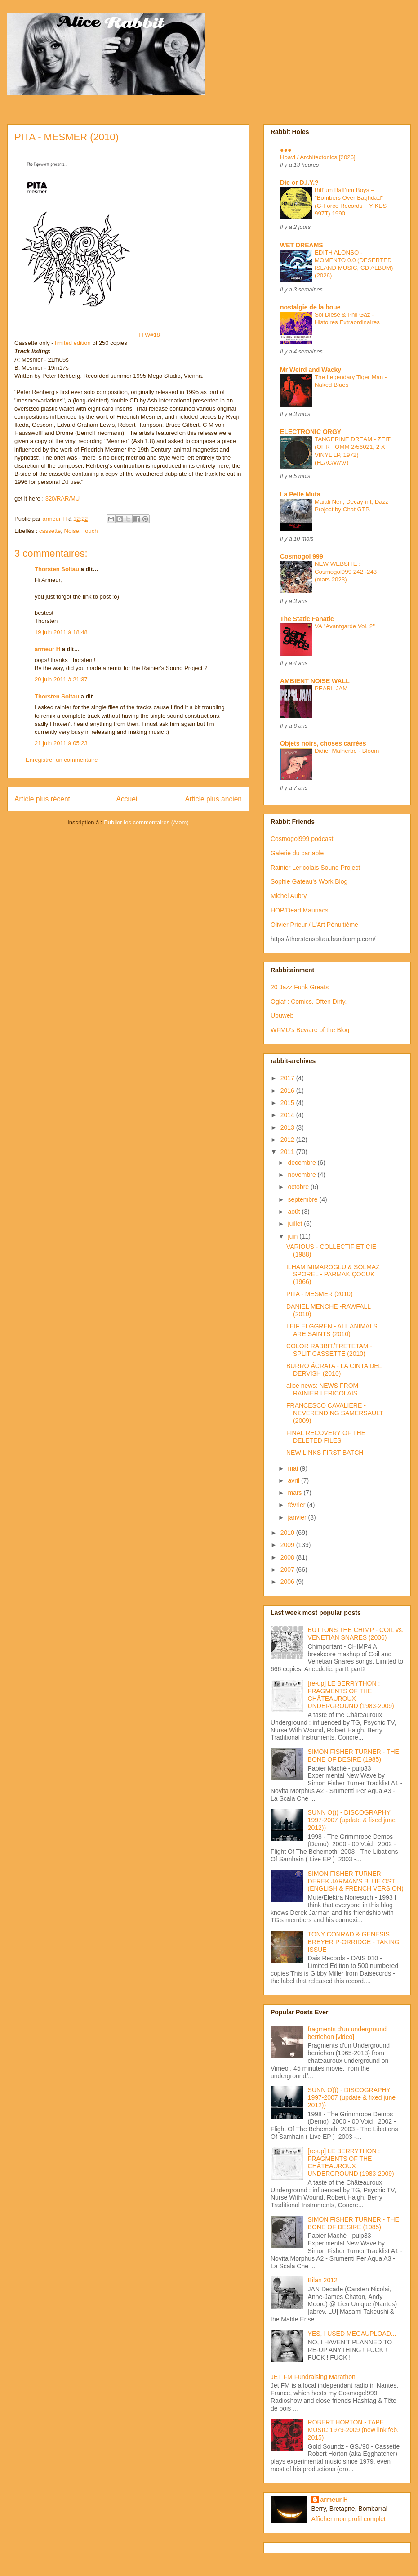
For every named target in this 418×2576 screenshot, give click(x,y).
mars (295, 1492)
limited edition (73, 343)
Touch (90, 531)
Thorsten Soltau (57, 569)
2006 (288, 1581)
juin (293, 1236)
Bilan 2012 (323, 2280)
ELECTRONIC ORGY (310, 431)
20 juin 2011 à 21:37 (61, 679)
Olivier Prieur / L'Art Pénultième (314, 924)
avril (294, 1480)
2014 (288, 1114)
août (295, 1211)
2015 (288, 1102)
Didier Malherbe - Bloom (347, 750)
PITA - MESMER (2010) (319, 1293)
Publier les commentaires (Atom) (146, 822)
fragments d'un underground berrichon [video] (347, 2033)
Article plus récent (42, 799)
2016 (288, 1090)
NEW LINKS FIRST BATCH (324, 1452)
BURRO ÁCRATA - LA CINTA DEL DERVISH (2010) (334, 1369)
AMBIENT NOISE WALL (315, 680)
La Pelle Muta (300, 494)
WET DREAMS (301, 245)
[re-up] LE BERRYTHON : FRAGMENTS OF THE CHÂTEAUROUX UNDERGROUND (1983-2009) (351, 1694)
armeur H (47, 649)
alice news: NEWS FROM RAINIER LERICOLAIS (322, 1389)
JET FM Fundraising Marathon (313, 2376)
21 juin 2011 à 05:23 (61, 743)
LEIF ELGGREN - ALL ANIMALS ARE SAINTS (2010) (332, 1330)
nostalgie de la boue (310, 307)
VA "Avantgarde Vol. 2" (345, 626)
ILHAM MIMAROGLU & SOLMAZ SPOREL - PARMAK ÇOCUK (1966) (333, 1274)
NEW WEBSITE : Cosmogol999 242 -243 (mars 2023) (346, 571)
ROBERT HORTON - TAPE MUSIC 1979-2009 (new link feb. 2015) (353, 2430)
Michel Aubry (289, 895)
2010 (288, 1532)
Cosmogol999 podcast (302, 838)
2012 (288, 1139)
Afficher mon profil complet (348, 2518)
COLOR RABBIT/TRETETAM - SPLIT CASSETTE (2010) (329, 1349)
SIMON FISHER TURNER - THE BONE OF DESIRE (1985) (353, 1755)
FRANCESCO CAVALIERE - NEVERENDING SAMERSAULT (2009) (334, 1413)
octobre (299, 1186)
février (297, 1504)
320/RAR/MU (62, 498)
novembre (302, 1174)
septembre (303, 1199)
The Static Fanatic (307, 618)
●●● (285, 149)
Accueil (127, 799)
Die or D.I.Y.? (299, 182)
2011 (288, 1151)
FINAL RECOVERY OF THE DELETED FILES (325, 1436)
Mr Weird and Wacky (310, 369)
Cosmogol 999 (301, 556)
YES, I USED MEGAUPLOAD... (352, 2333)
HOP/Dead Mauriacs (299, 910)
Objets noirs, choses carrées (323, 743)
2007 (288, 1569)
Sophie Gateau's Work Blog (309, 881)
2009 (288, 1544)
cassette (50, 531)
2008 (288, 1557)
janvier (298, 1517)
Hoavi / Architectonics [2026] (318, 157)
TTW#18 (87, 334)
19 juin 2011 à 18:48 (61, 632)
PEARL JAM (331, 688)
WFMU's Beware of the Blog (310, 1029)
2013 (288, 1127)
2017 (288, 1078)
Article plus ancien (213, 799)
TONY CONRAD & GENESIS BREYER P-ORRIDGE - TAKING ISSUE (354, 1942)
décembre (302, 1162)
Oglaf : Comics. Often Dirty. (309, 1001)
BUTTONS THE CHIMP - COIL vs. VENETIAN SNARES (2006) (356, 1633)
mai (293, 1468)
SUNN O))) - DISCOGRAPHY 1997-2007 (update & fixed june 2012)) (352, 1820)
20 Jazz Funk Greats (300, 987)
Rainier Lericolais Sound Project (315, 867)
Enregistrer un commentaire (62, 759)
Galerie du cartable (297, 853)
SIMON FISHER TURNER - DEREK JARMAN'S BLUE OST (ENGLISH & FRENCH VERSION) (356, 1881)
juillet (296, 1223)
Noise (71, 531)
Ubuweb (282, 1015)
